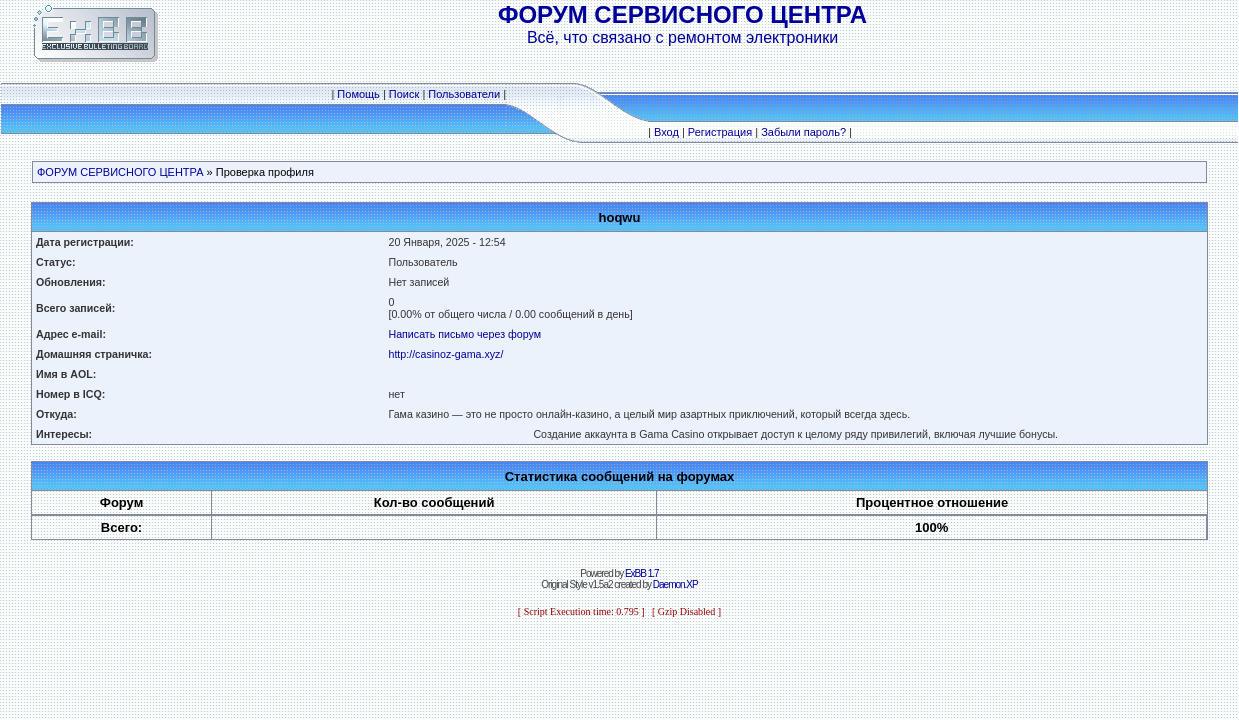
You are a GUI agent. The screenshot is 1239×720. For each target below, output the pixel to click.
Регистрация (720, 132)
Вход (666, 132)
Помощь (358, 94)
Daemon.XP (675, 584)
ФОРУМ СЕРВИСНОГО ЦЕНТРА (120, 172)
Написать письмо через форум (464, 334)
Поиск (404, 94)
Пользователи (464, 94)
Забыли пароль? (803, 132)
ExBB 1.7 (642, 573)
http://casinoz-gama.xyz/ (445, 354)
